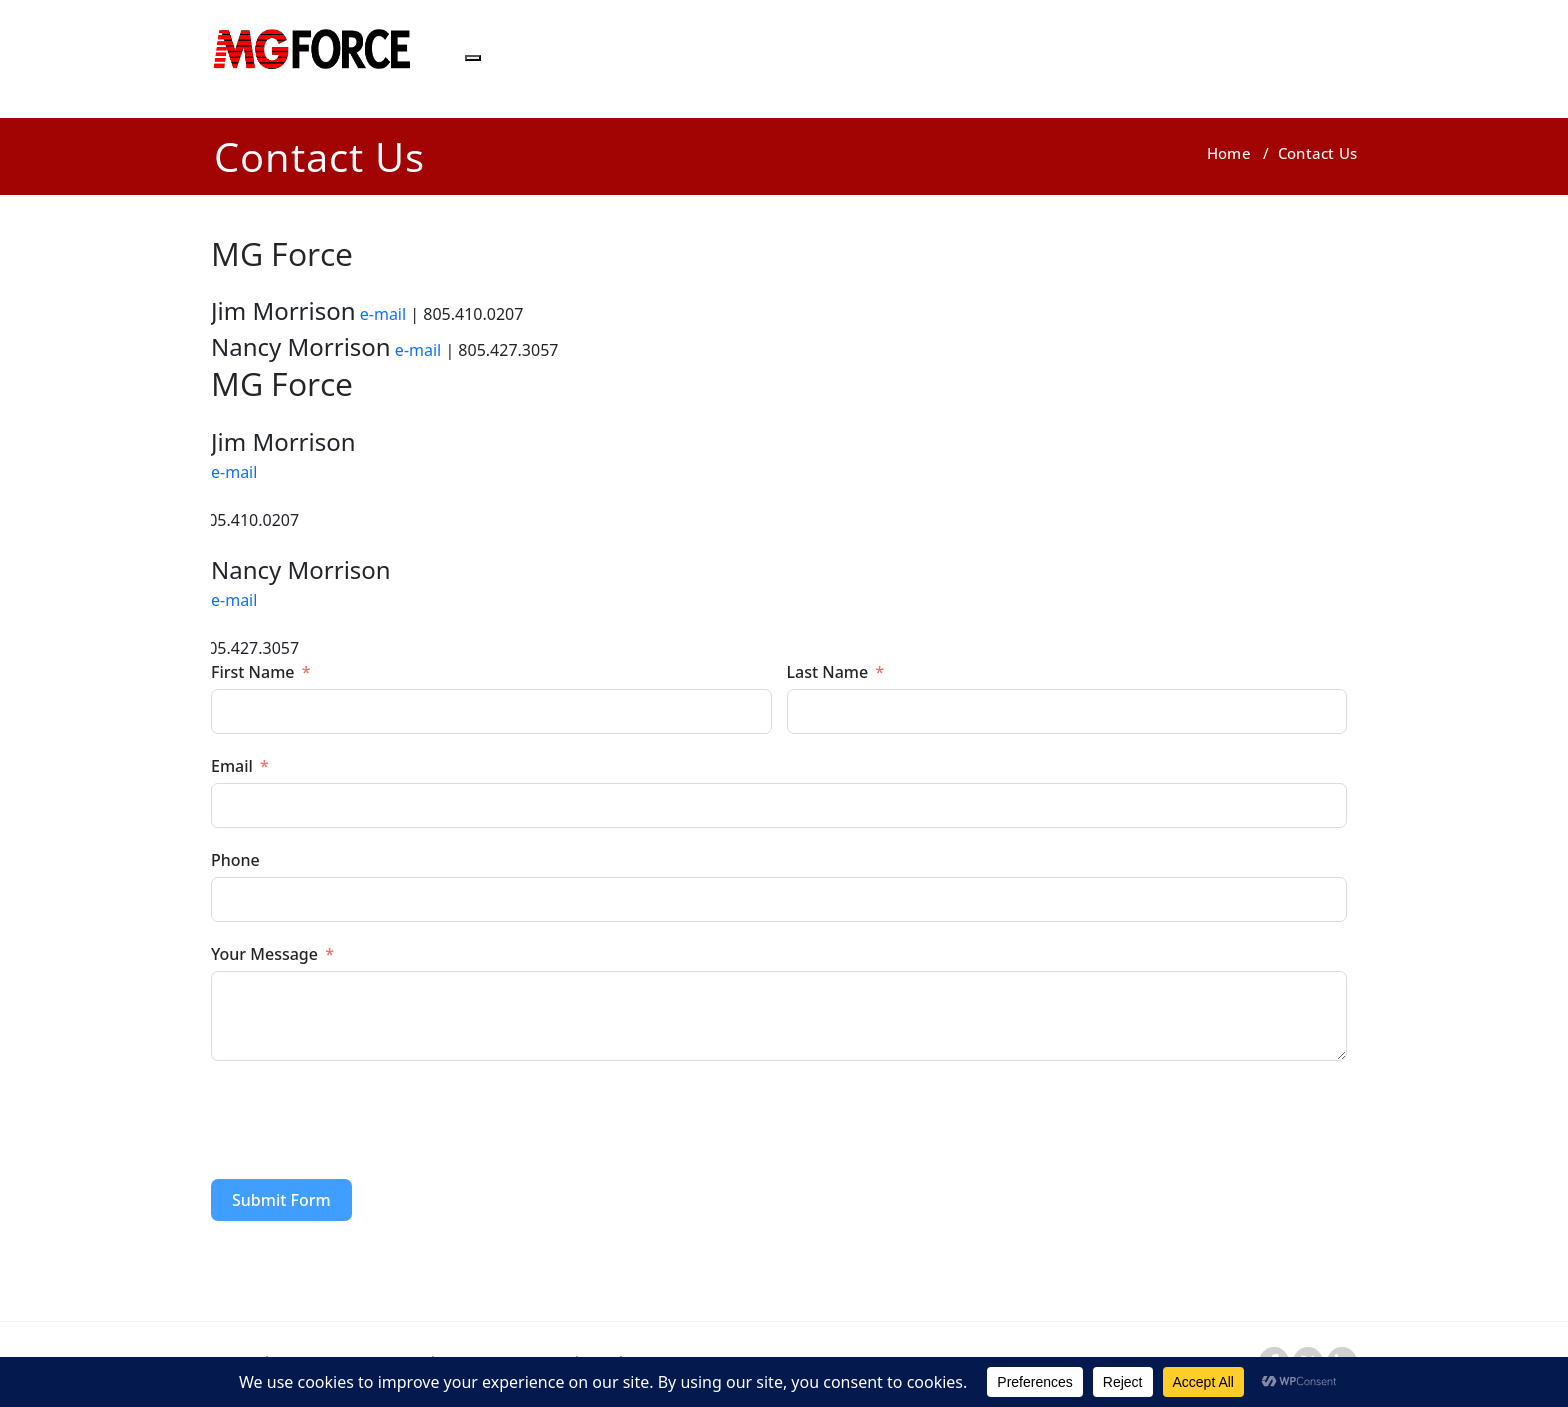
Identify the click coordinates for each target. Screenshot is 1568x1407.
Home (1229, 153)
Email (232, 766)
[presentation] (363, 1120)
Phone (235, 860)
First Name (253, 672)
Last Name (828, 672)
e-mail (383, 314)
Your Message (264, 954)
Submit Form (281, 1200)
